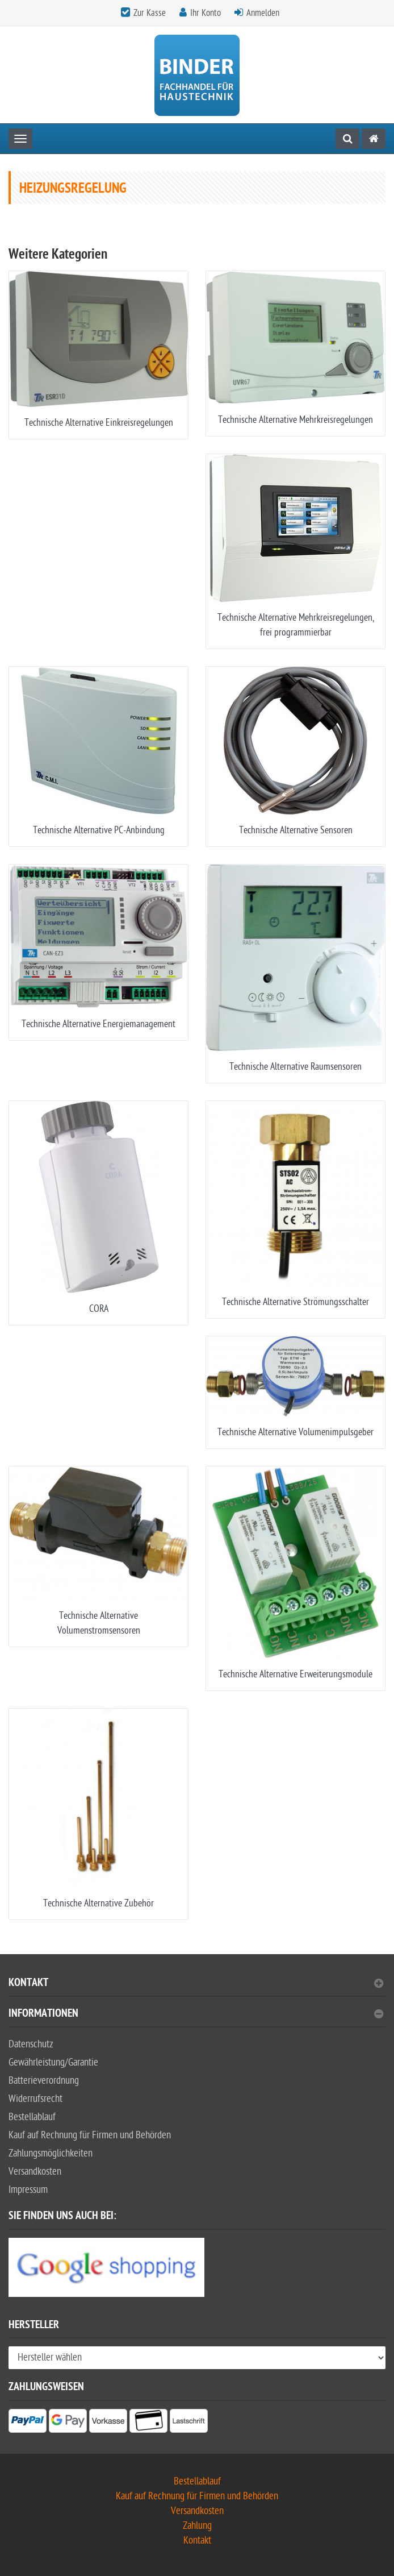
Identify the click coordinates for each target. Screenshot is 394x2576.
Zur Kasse (149, 13)
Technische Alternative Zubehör (98, 1903)
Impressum (28, 2190)
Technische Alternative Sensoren (296, 830)
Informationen (196, 2015)
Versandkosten (35, 2172)
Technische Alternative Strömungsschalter (295, 1302)
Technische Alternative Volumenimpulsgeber (295, 1432)
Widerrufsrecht (35, 2099)
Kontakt (196, 1984)
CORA (98, 1308)
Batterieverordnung (44, 2081)
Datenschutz (31, 2044)
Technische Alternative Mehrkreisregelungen (295, 419)
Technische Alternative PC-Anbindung (99, 830)
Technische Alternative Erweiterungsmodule (295, 1674)
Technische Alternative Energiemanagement (98, 1024)
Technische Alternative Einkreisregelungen (98, 422)
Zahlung (197, 2526)
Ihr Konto (205, 13)
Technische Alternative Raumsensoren (295, 1066)
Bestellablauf (32, 2117)
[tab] (197, 1987)
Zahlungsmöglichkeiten (51, 2153)
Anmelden (262, 13)
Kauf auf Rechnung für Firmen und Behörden (90, 2135)
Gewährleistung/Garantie (53, 2062)
